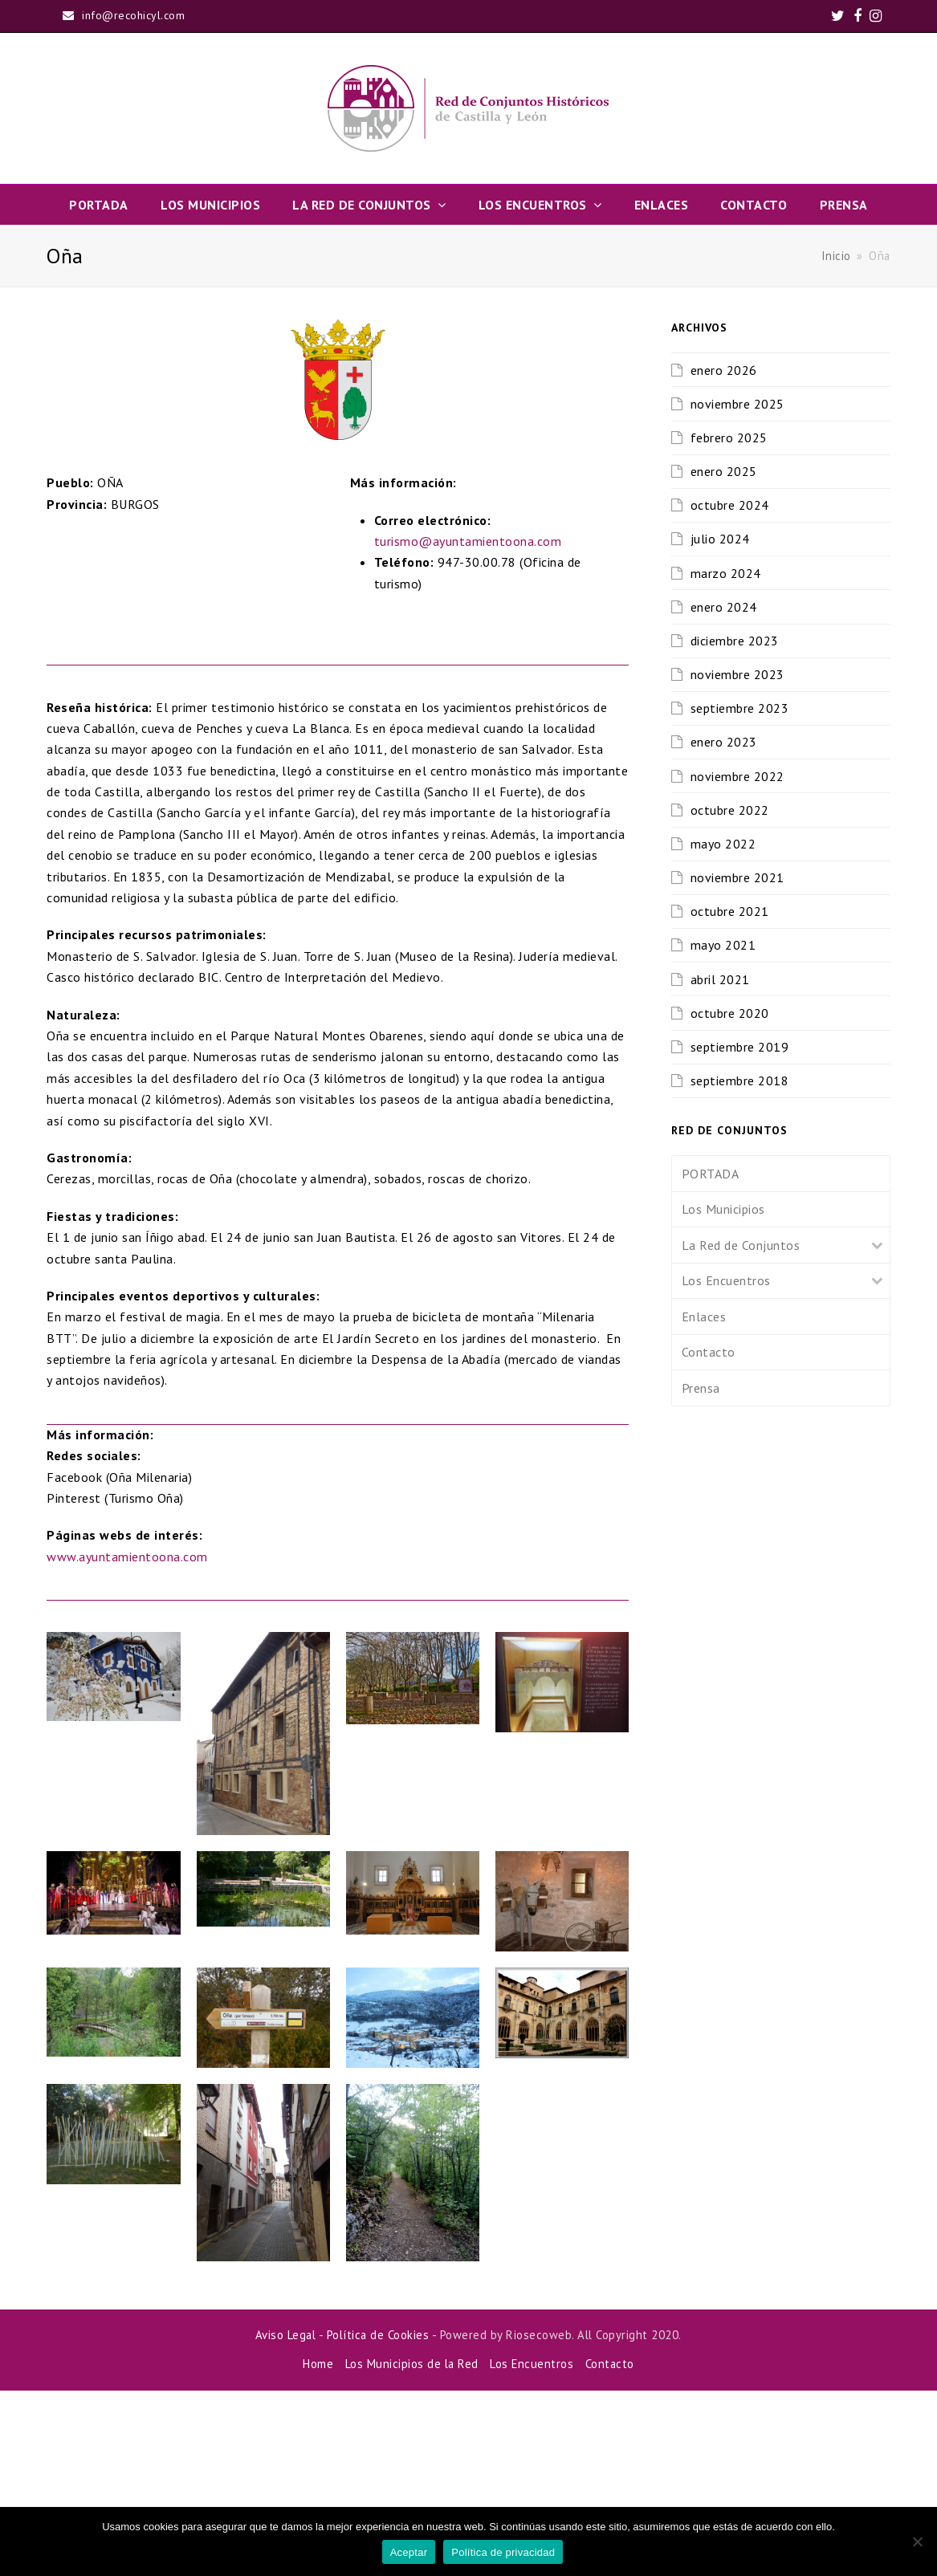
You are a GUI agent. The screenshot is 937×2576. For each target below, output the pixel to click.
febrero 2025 (729, 437)
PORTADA (710, 1174)
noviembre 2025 (737, 404)
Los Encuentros (726, 1280)
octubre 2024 (730, 505)
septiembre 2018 (740, 1080)
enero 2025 (724, 471)
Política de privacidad (503, 2552)
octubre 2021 (730, 911)
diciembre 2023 (735, 641)
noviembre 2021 (737, 877)
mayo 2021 (723, 945)
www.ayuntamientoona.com (127, 1742)
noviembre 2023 (737, 674)
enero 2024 (724, 607)
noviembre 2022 (737, 776)
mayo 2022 (723, 844)
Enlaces (704, 1316)
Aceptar (409, 2552)
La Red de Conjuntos (741, 1245)
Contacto (708, 1352)
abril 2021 (720, 979)
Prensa (701, 1388)
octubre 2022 (730, 810)
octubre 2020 (730, 1013)
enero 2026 (724, 370)
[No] (917, 2541)
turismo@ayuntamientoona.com (468, 726)
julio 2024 (720, 539)
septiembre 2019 (740, 1047)
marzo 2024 (726, 573)
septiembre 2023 (740, 708)
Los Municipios (723, 1209)
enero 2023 (724, 742)
